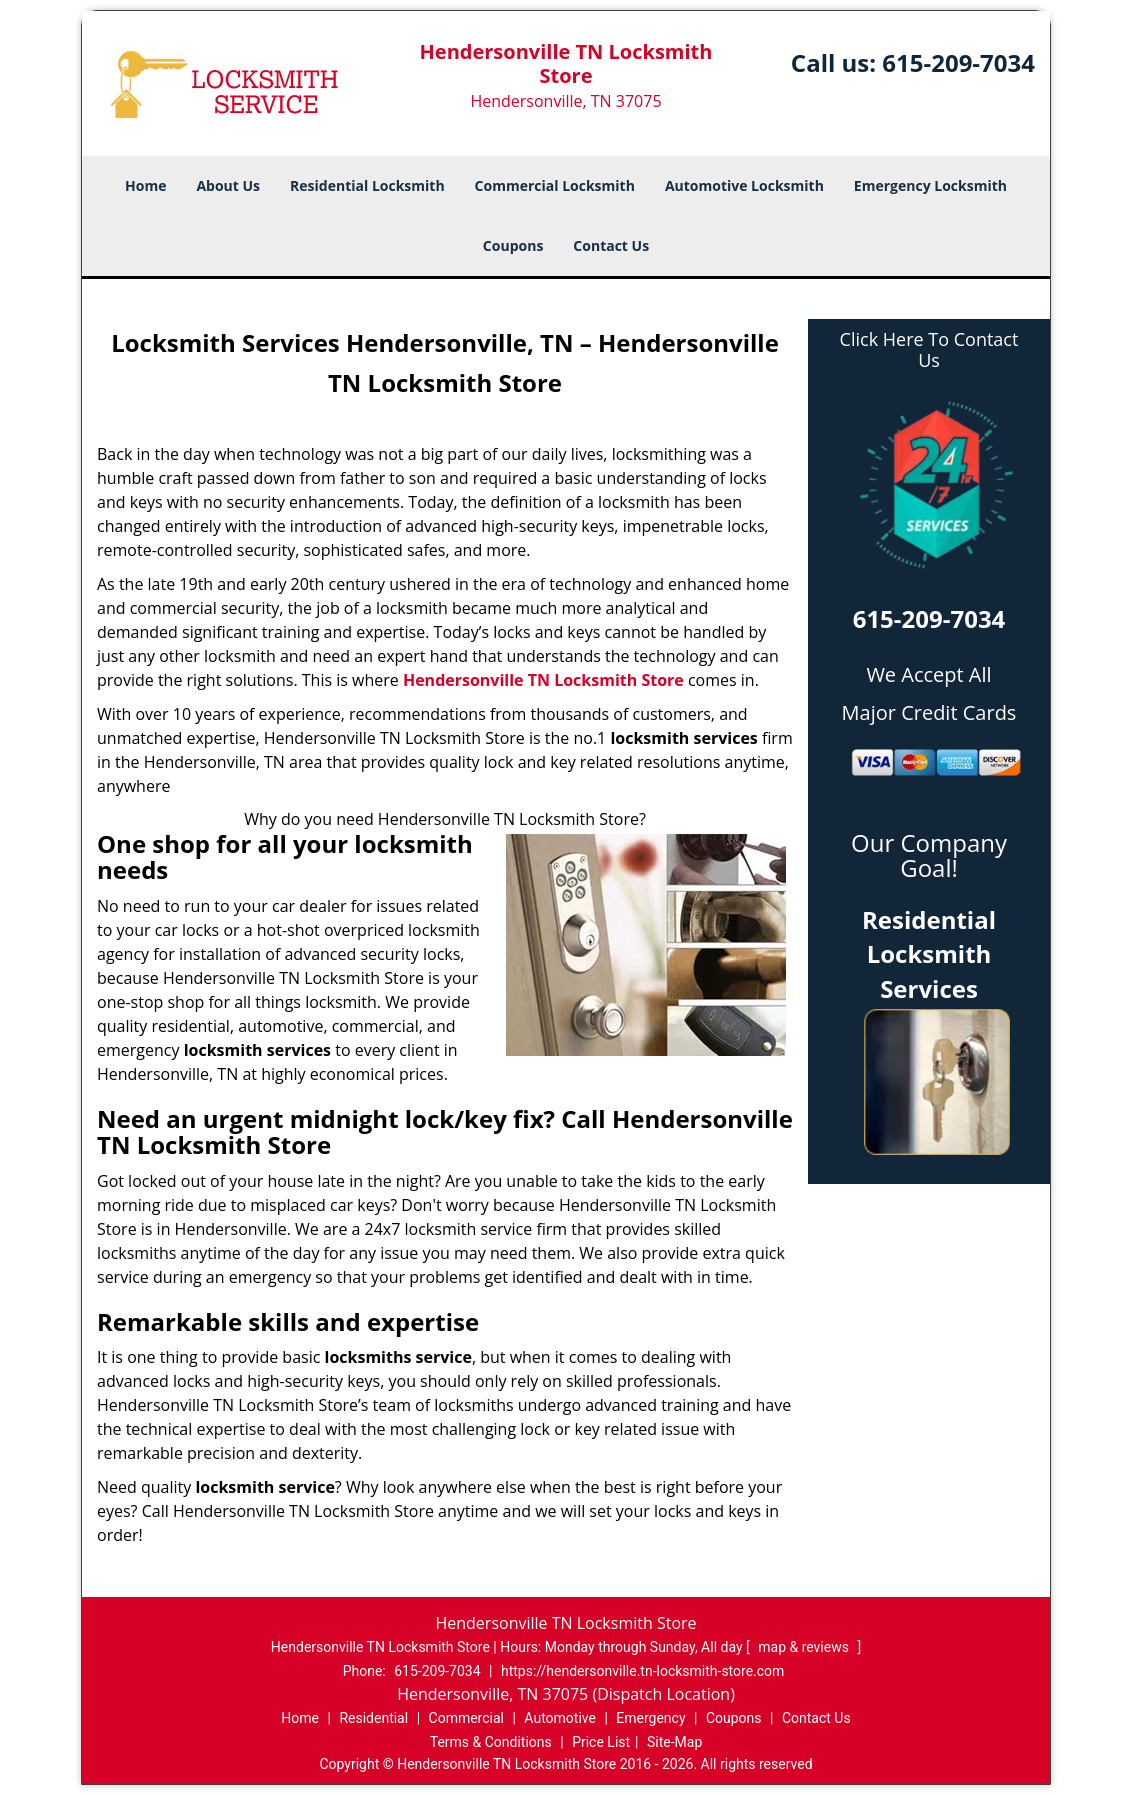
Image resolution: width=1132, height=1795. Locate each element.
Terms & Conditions (491, 1742)
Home (145, 185)
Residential (373, 1718)
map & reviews (805, 1647)
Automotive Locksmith (744, 185)
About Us (228, 185)
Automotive (560, 1718)
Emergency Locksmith (930, 185)
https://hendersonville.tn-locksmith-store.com (642, 1671)
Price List (601, 1742)
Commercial (466, 1718)
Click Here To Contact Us (929, 350)
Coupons (513, 245)
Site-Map (674, 1742)
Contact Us (611, 245)
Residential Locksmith (367, 185)
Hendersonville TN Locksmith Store (543, 680)
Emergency (650, 1718)
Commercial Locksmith (555, 185)
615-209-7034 (958, 62)
